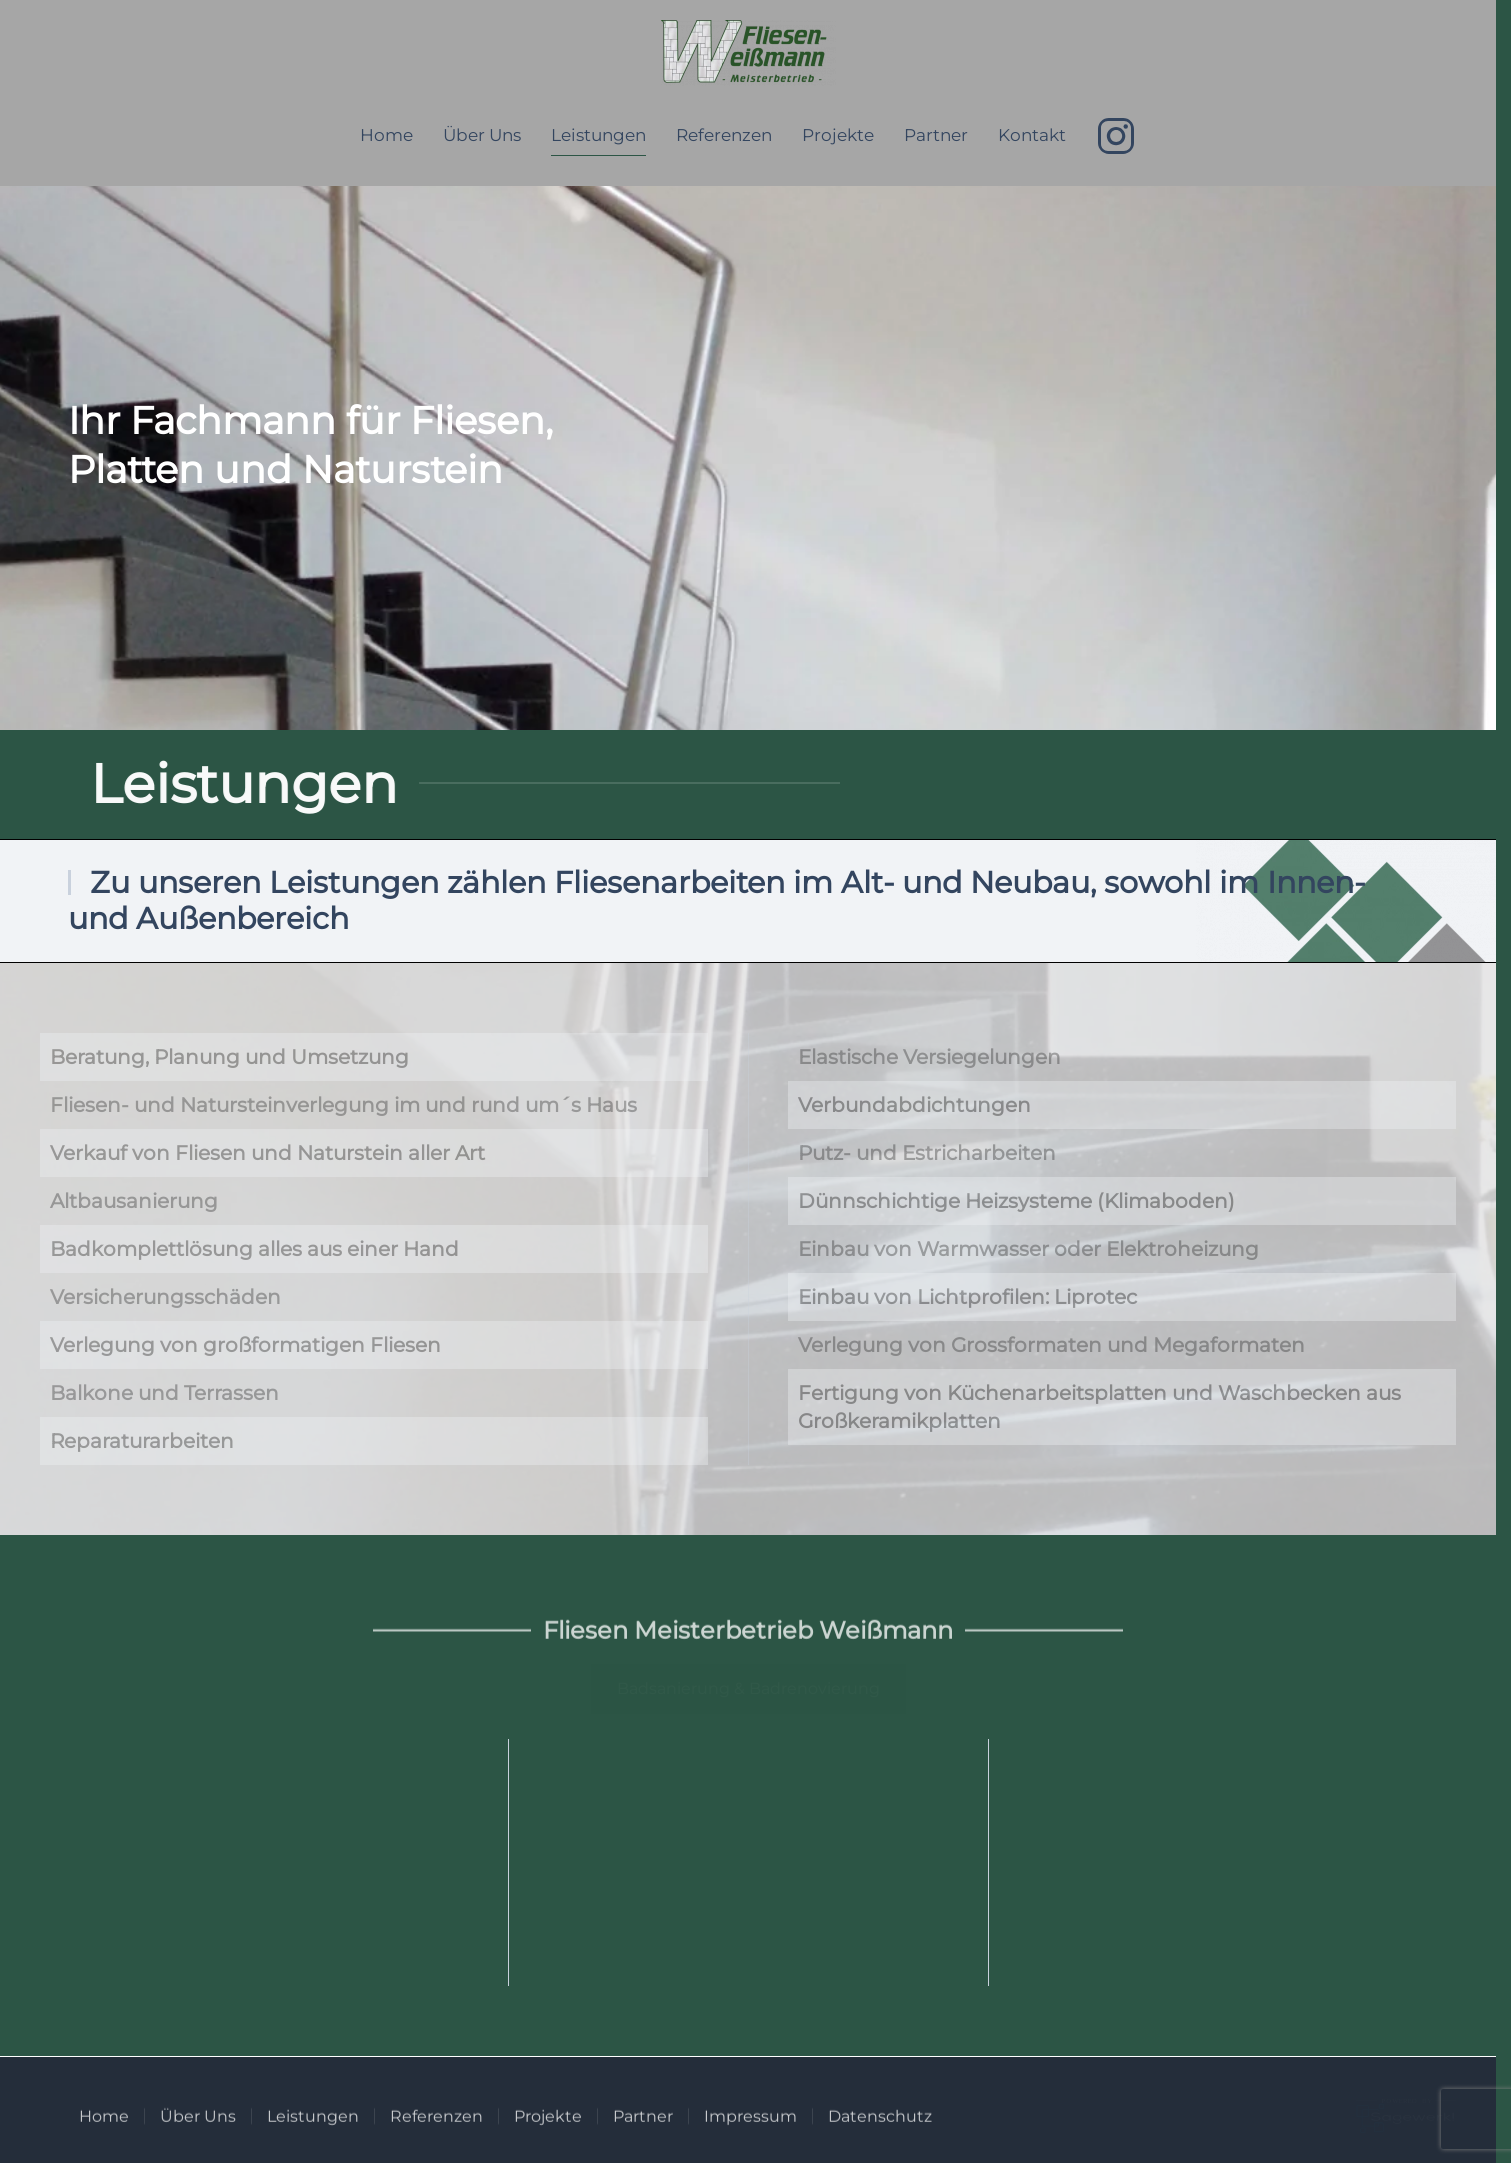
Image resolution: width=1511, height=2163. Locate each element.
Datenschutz (880, 2125)
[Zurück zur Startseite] (748, 53)
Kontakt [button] (1032, 135)
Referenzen (724, 135)
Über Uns (482, 135)
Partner (936, 135)
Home (386, 135)
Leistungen (598, 135)
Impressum (750, 2125)
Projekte (838, 135)
